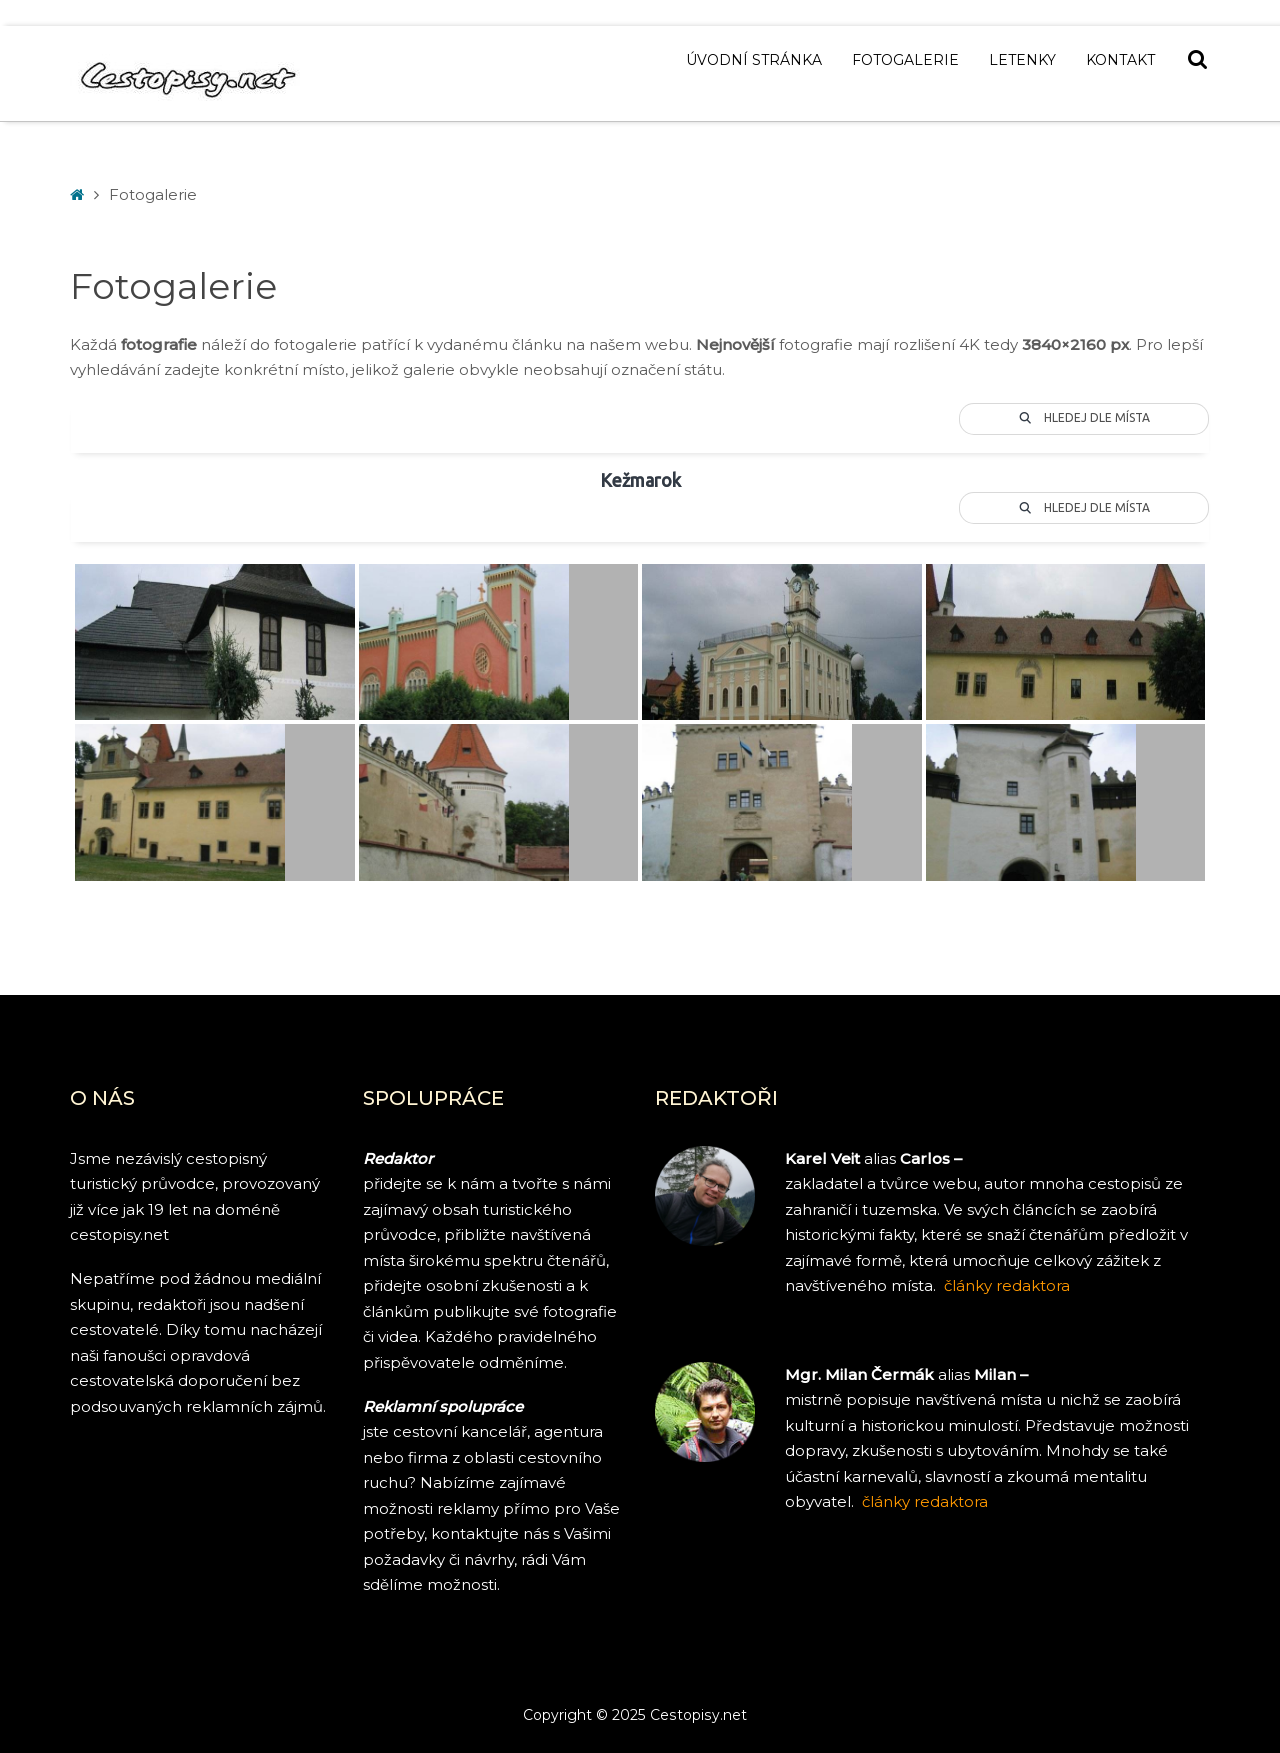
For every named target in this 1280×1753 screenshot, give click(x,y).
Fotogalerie (905, 60)
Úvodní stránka (754, 60)
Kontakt (1120, 60)
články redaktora (925, 1501)
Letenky (1022, 60)
